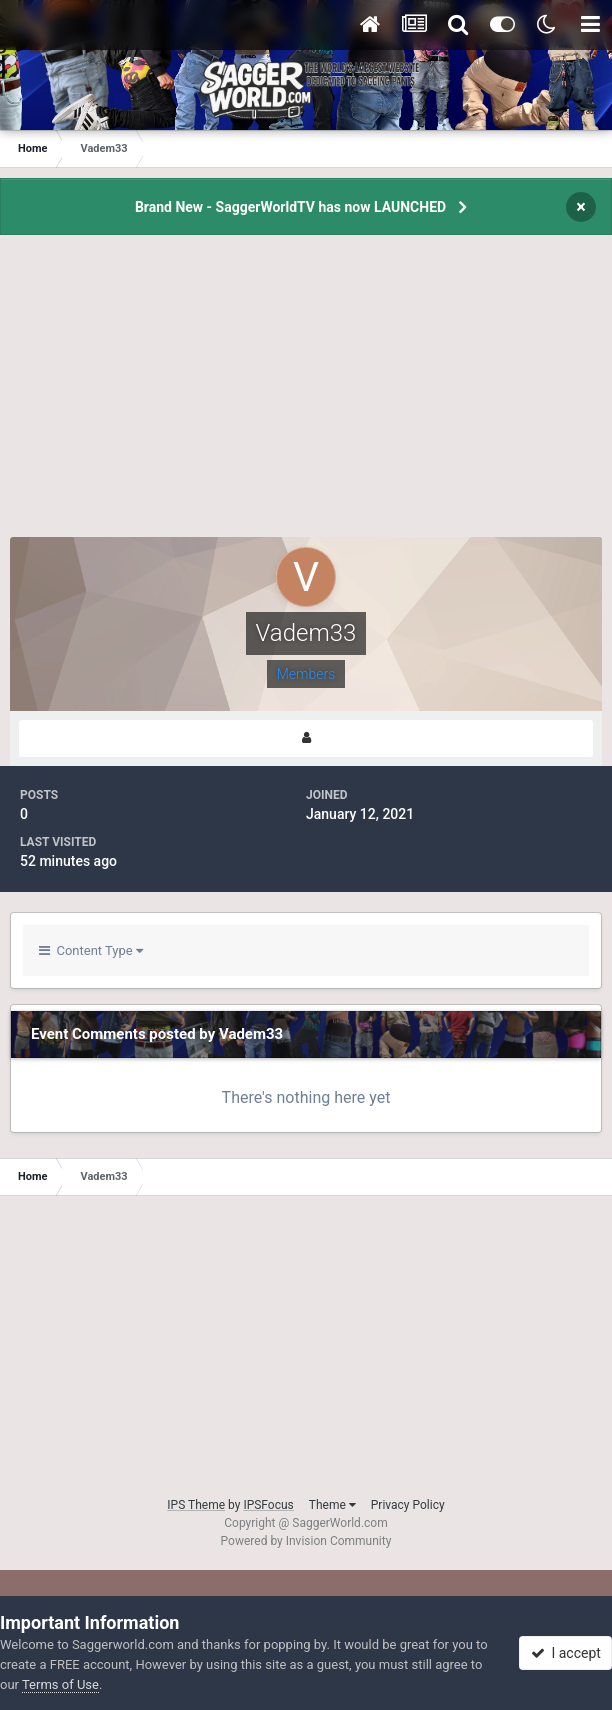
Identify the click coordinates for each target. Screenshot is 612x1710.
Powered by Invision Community (306, 1541)
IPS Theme (196, 1505)
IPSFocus (268, 1505)
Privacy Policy (408, 1505)
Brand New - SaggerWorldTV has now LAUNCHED (290, 207)
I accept (566, 1653)
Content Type (91, 950)
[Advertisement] (306, 397)
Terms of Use (60, 1684)
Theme (332, 1505)
